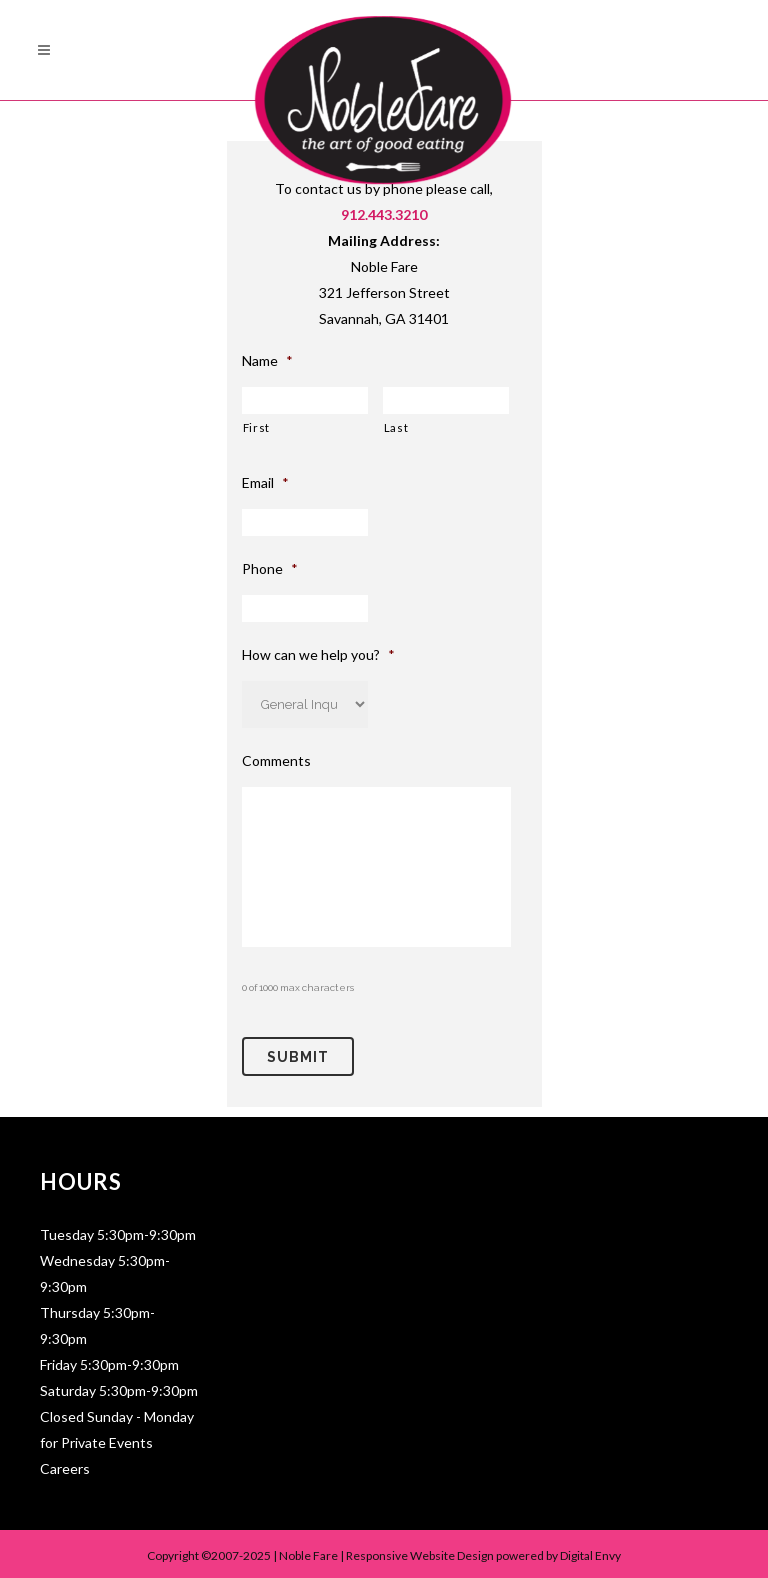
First (256, 427)
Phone (270, 568)
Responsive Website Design (420, 1551)
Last (396, 427)
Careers (65, 1463)
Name (267, 360)
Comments (276, 760)
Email (265, 482)
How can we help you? (318, 654)
